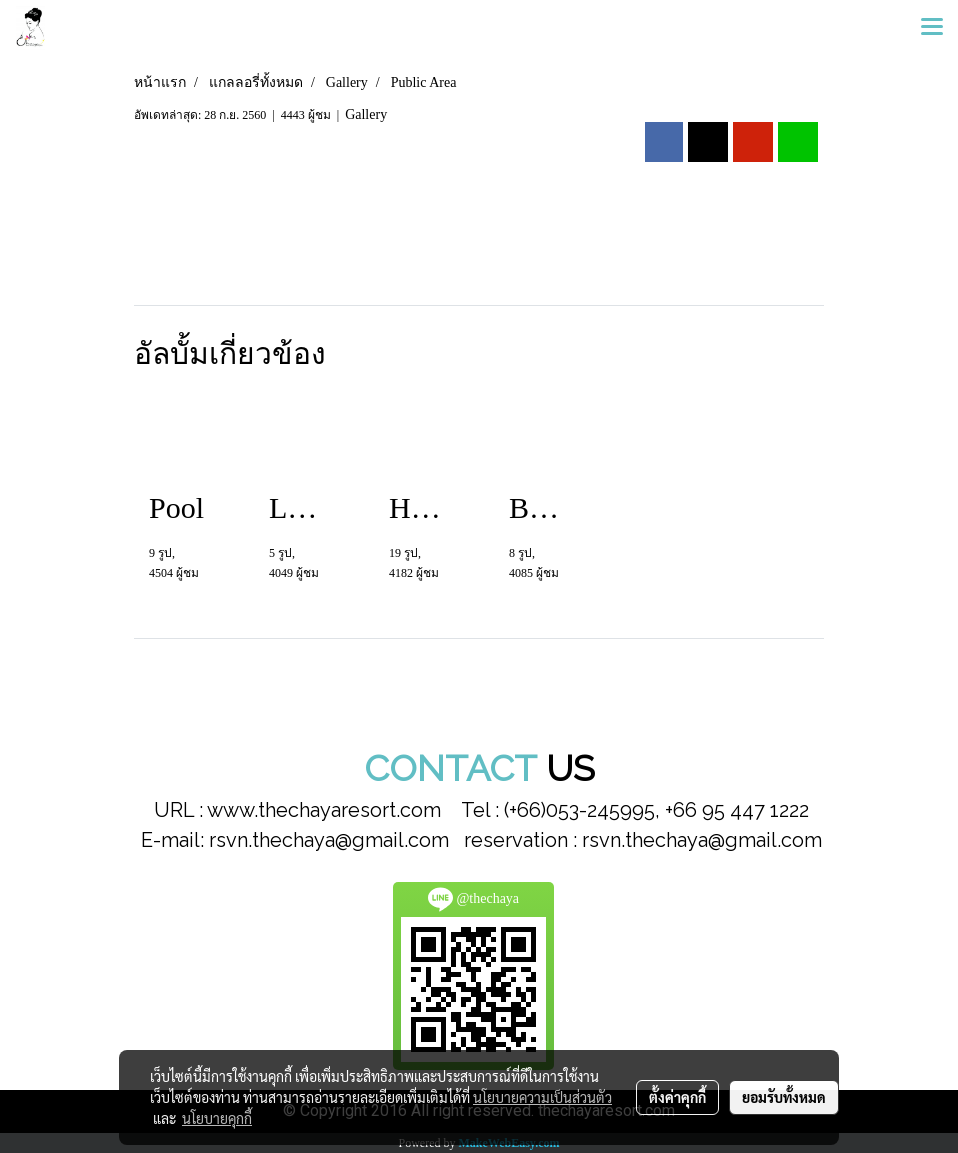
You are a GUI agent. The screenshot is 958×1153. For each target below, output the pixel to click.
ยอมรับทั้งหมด (784, 1097)
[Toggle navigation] (932, 28)
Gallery (366, 114)
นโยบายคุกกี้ (217, 1118)
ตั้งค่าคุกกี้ (677, 1097)
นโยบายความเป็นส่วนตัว (542, 1097)
